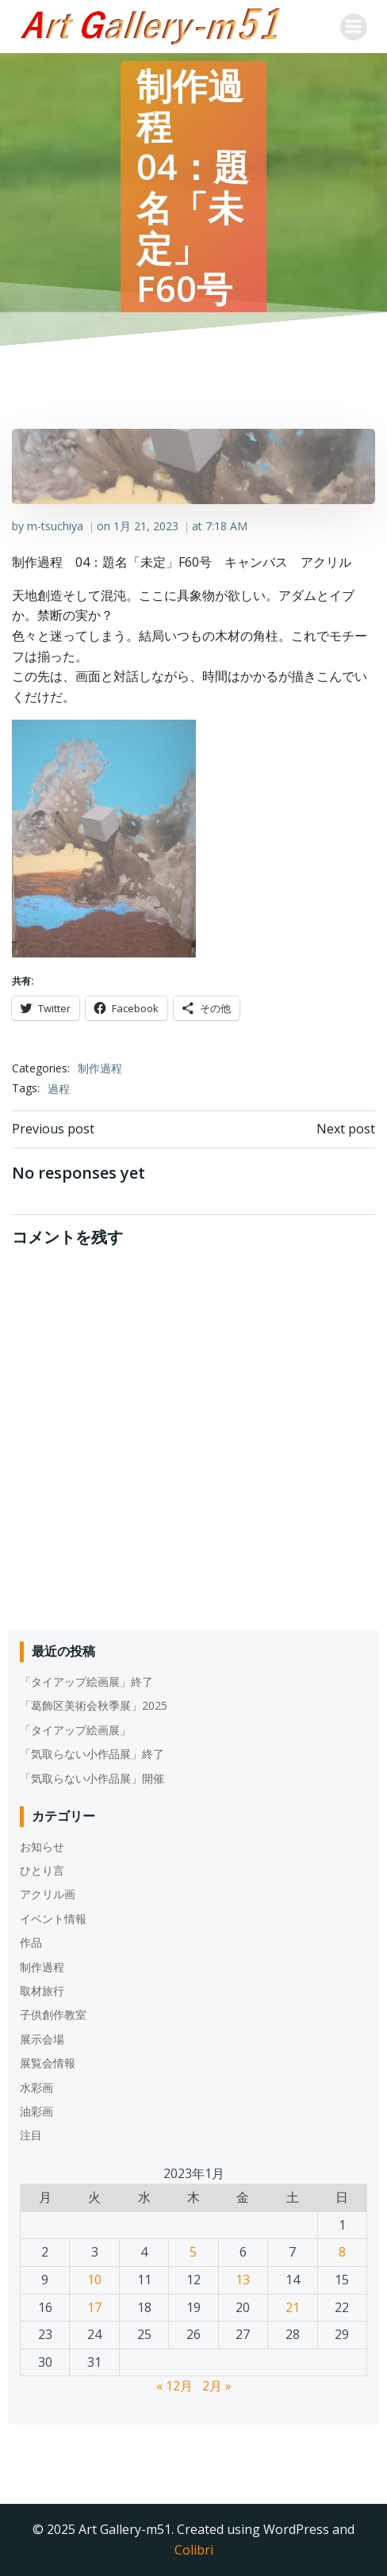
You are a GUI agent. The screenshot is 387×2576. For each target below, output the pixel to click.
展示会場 (42, 2039)
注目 (31, 2134)
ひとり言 (42, 1870)
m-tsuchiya (55, 525)
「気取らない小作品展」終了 (92, 1753)
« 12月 (174, 2385)
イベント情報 (53, 1918)
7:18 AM (226, 525)
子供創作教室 (53, 2014)
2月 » (217, 2385)
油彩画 (36, 2111)
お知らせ (42, 1846)
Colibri (193, 2550)
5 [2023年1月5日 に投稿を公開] (193, 2252)
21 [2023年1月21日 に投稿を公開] (292, 2307)
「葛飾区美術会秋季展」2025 (93, 1705)
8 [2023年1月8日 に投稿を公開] (342, 2252)
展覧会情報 (47, 2062)
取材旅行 (42, 1990)
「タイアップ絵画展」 (75, 1729)
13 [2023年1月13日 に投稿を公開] (243, 2279)
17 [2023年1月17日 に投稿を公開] (94, 2307)
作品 (31, 1942)
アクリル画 (47, 1893)
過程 (59, 1088)
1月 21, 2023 (145, 525)
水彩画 (36, 2087)
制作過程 (100, 1068)
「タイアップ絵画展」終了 (86, 1681)
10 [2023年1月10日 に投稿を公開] (94, 2279)
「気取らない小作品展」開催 (92, 1778)
